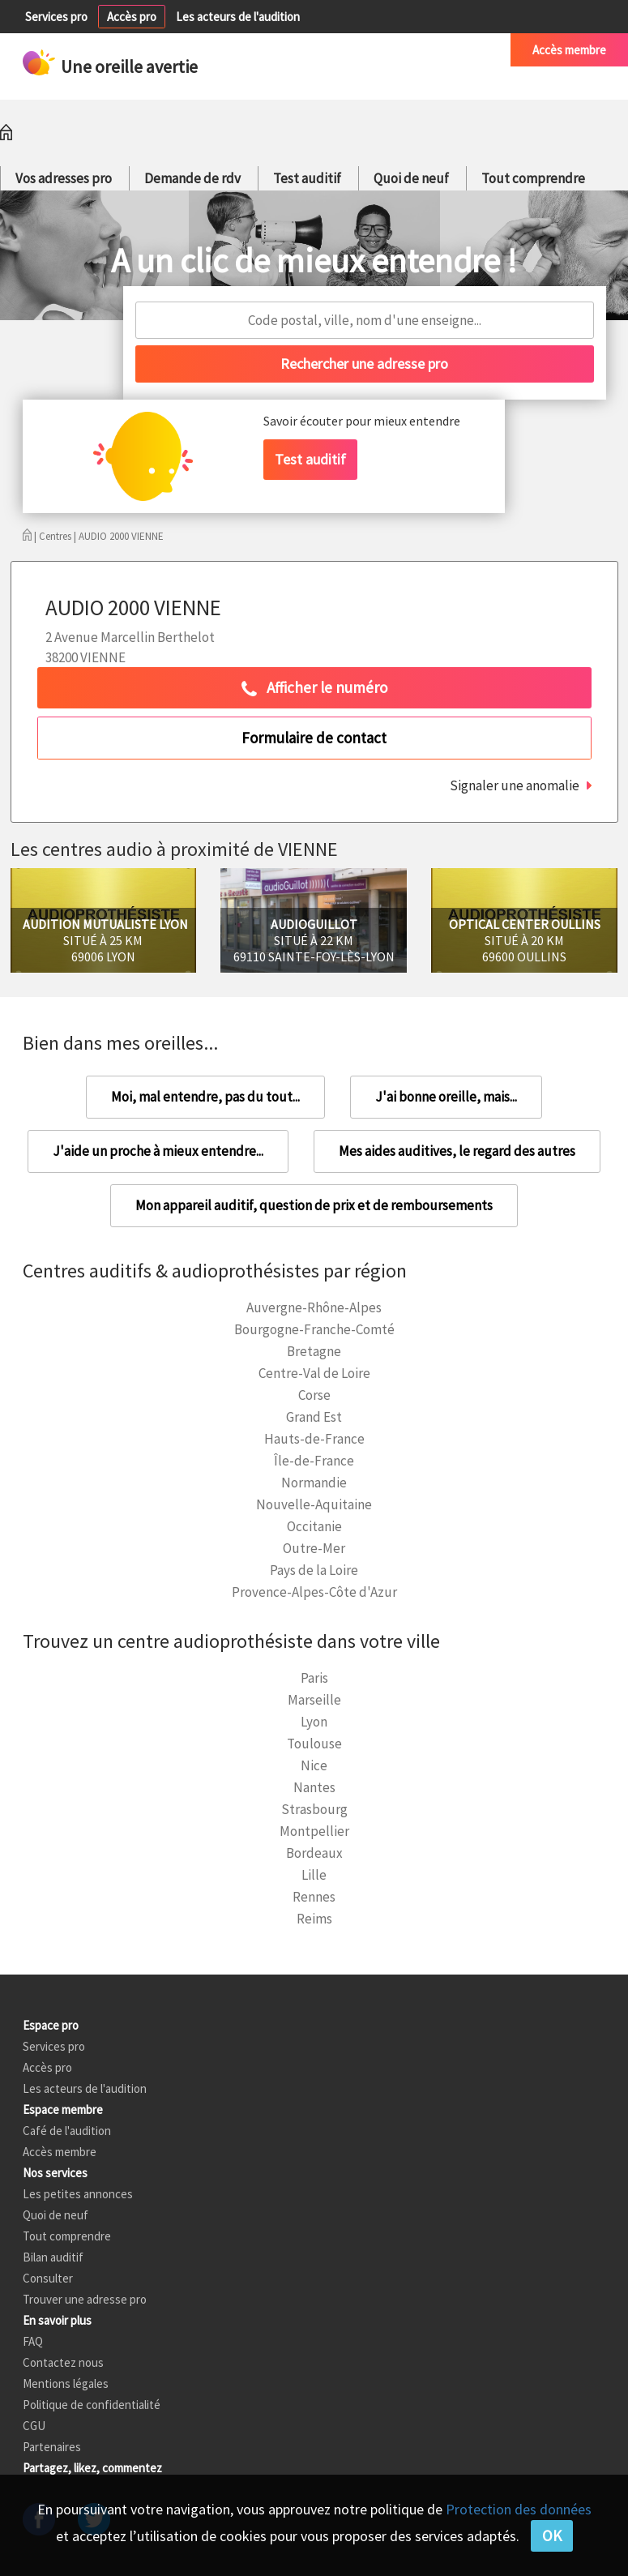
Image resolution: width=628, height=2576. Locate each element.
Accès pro (131, 16)
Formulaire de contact (314, 737)
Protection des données (519, 2509)
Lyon (314, 1722)
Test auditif (307, 178)
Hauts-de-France (314, 1439)
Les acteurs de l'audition (238, 16)
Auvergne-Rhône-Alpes (314, 1307)
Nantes (314, 1787)
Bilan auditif (53, 2257)
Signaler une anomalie (514, 785)
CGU (34, 2425)
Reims (314, 1919)
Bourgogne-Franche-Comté (314, 1329)
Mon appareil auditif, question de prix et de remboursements (314, 1205)
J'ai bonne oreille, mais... (446, 1097)
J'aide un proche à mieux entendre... (158, 1151)
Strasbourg (314, 1809)
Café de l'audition (444, 50)
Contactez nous (63, 2362)
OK (552, 2535)
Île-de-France (314, 1461)
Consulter (48, 2278)
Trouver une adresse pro (85, 2299)
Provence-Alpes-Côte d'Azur (314, 1592)
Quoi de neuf (411, 178)
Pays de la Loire (314, 1570)
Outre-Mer (314, 1548)
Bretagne (314, 1351)
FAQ (33, 2341)
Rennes (314, 1897)
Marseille (314, 1700)
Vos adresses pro (63, 178)
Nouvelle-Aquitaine (314, 1504)
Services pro (56, 16)
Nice (314, 1765)
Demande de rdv (192, 178)
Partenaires (52, 2446)
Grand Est (314, 1417)
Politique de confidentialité (91, 2404)
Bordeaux (314, 1853)
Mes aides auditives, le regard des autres (457, 1151)
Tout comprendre (533, 178)
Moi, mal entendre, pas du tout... (205, 1097)
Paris (314, 1678)
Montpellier (314, 1831)
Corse (314, 1395)
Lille (314, 1875)
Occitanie (314, 1526)
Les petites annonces (78, 2194)
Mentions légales (66, 2383)
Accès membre (569, 50)
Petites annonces (333, 50)
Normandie (314, 1482)
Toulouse (314, 1743)
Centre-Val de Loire (314, 1373)
